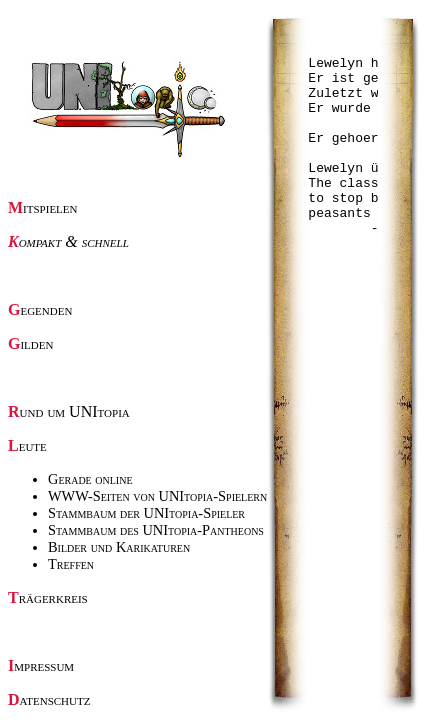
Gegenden (40, 309)
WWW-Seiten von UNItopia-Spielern (157, 496)
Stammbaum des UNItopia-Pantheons (156, 530)
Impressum (41, 665)
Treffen (71, 564)
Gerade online (90, 479)
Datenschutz (49, 699)
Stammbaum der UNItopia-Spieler (146, 513)
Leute (27, 445)
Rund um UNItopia (69, 411)
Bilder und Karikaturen (119, 547)
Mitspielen (43, 207)
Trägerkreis (48, 597)
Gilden (30, 343)
